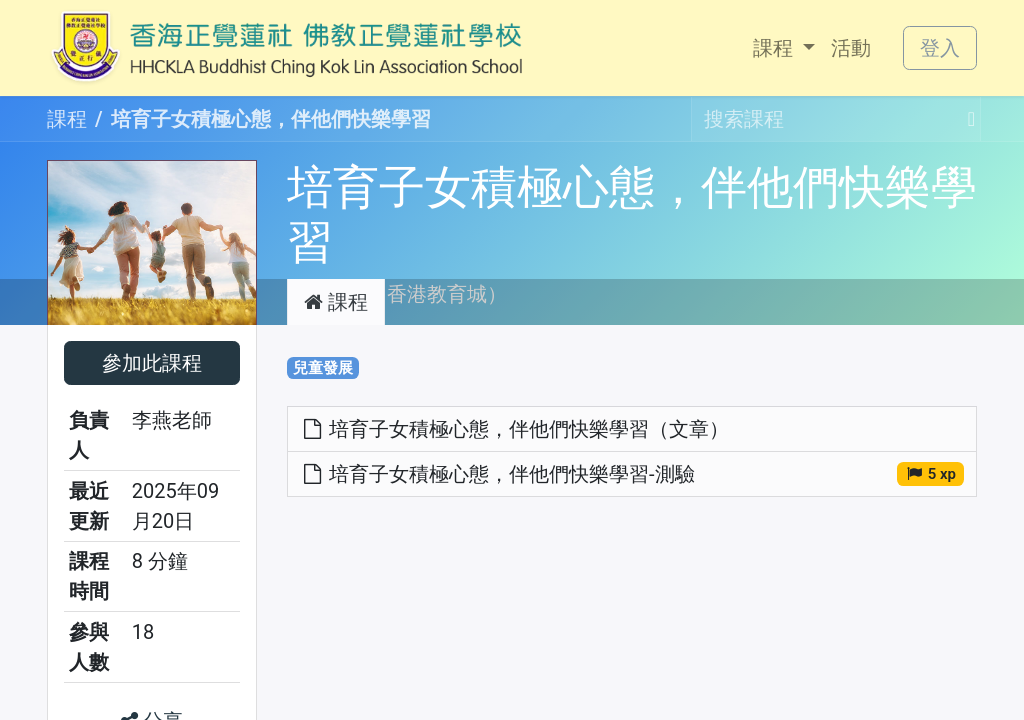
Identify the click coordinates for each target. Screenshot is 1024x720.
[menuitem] (784, 48)
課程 (67, 119)
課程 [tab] (336, 302)
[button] (152, 363)
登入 (940, 48)
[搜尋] (965, 119)
